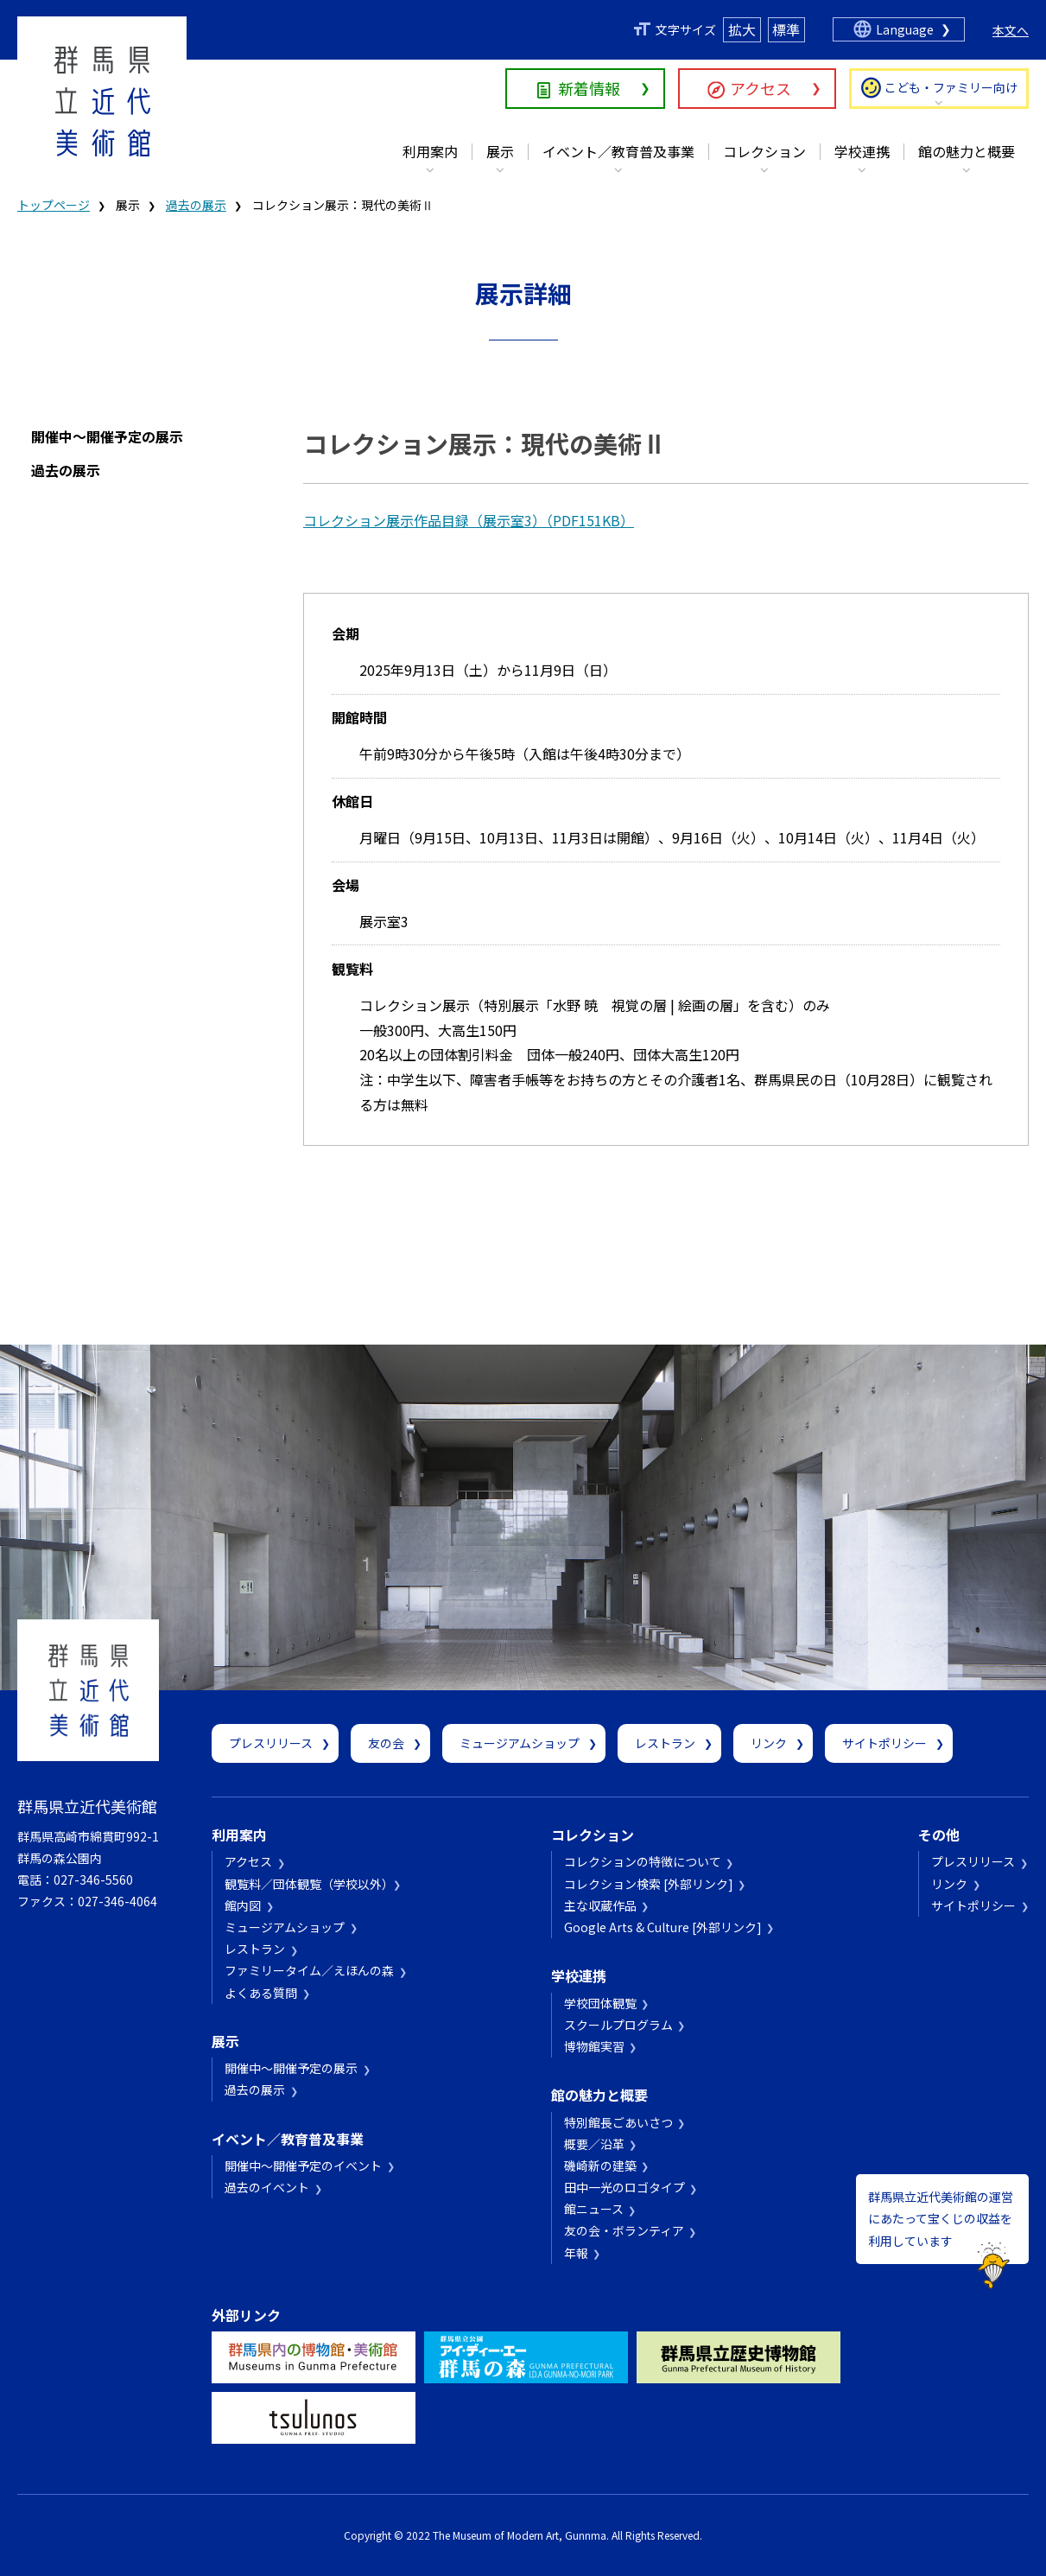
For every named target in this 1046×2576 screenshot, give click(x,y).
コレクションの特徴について (642, 1861)
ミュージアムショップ (520, 1743)
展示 (500, 151)
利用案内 (430, 151)
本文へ (1010, 30)
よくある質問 (261, 1992)
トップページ (53, 204)
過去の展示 (196, 204)
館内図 (243, 1905)
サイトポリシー (884, 1743)
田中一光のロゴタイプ (624, 2187)
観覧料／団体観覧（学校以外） (306, 1883)
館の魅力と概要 (966, 151)
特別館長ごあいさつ (618, 2122)
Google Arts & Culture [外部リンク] (663, 1927)
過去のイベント (267, 2187)
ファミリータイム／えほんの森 (309, 1970)
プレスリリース (271, 1743)
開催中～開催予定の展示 (107, 436)
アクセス (760, 88)
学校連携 (862, 151)
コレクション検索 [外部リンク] (648, 1883)
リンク (769, 1743)
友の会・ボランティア (624, 2230)
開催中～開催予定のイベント (303, 2165)
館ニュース (594, 2208)
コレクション (764, 151)
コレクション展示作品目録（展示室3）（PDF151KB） (468, 520)
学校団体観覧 (600, 2003)
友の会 (386, 1743)
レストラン (665, 1743)
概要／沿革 (594, 2144)
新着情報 (589, 88)
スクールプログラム (618, 2024)
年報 (576, 2252)
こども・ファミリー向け (950, 87)
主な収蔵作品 (600, 1905)
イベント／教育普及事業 (618, 151)
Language (905, 29)
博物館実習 (594, 2046)
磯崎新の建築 (600, 2165)
